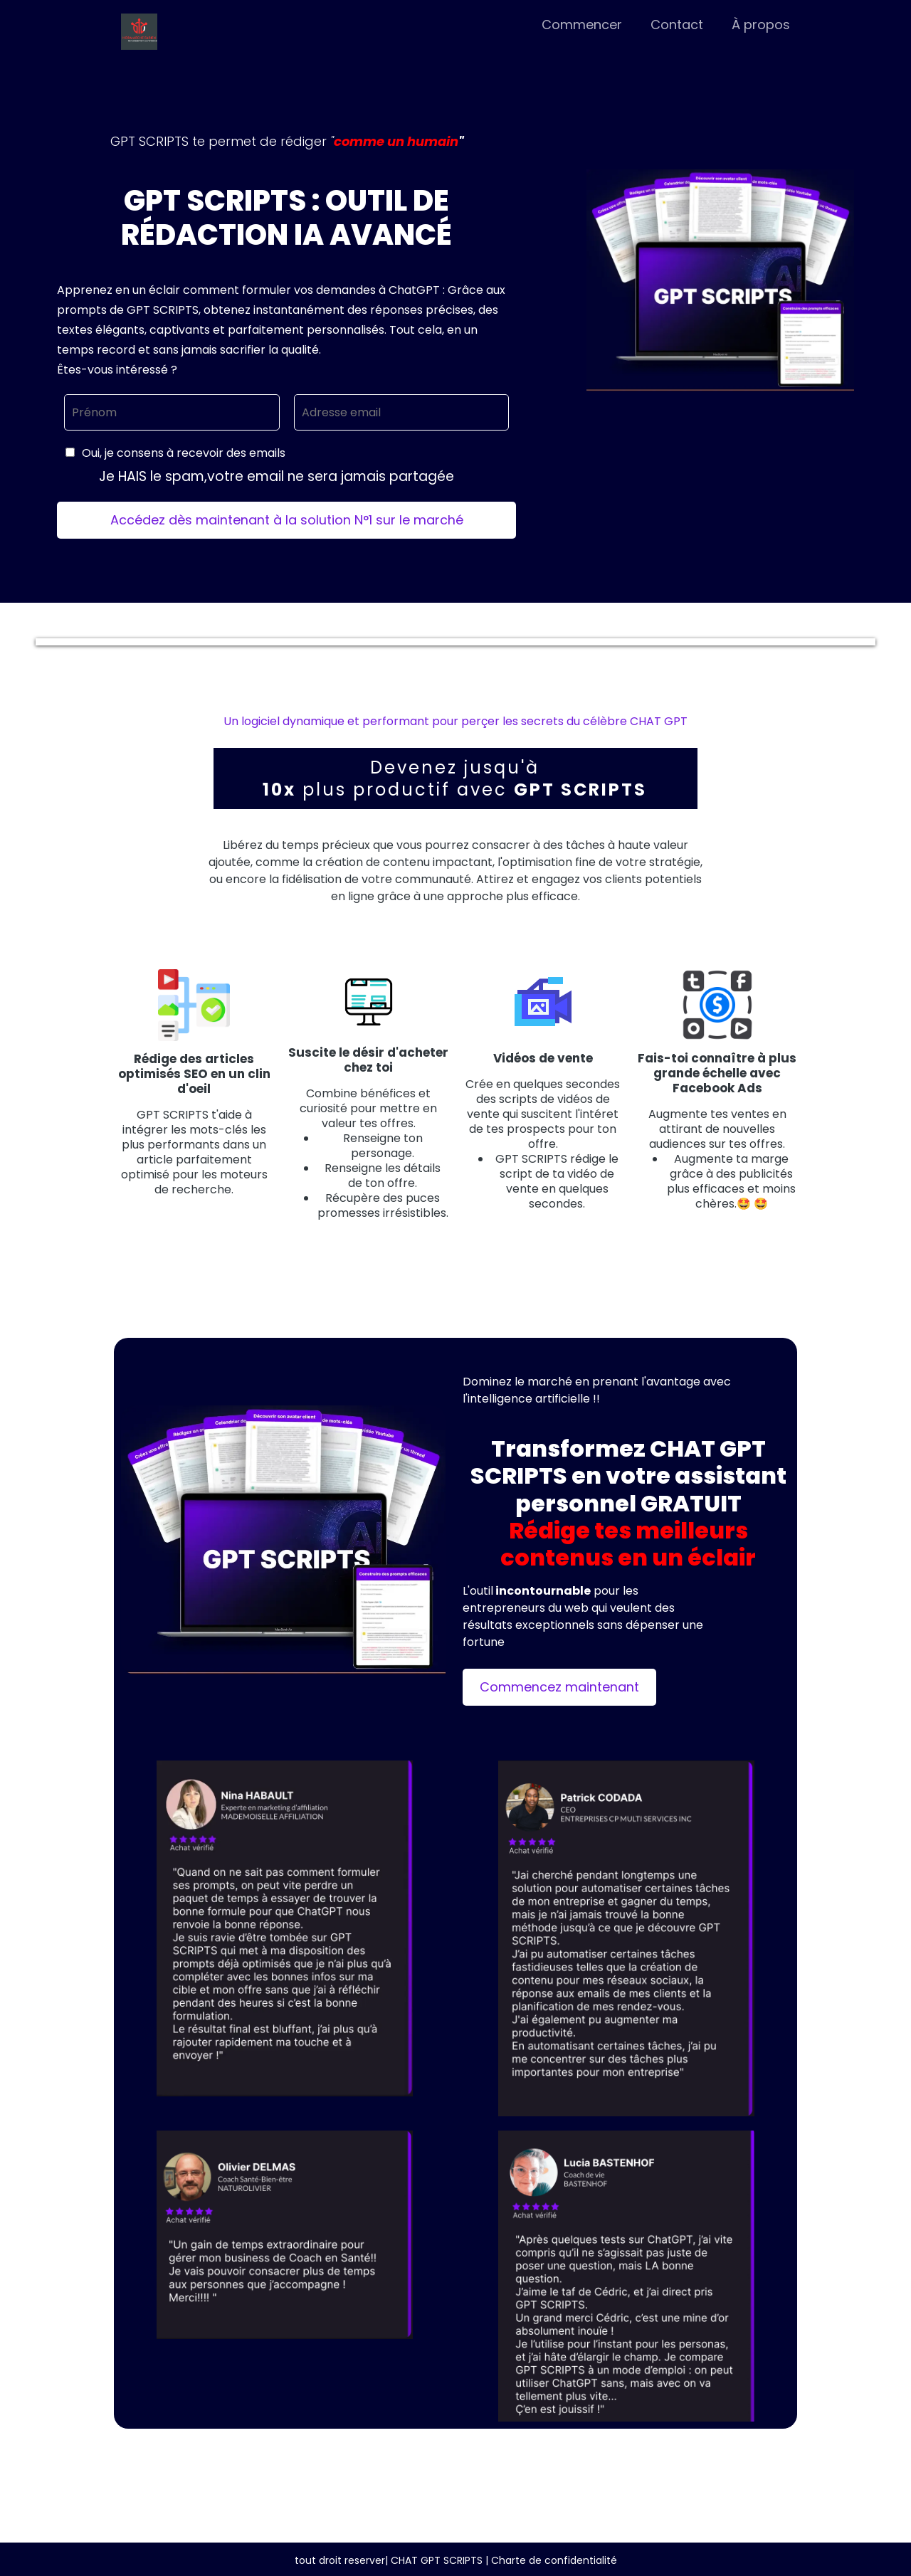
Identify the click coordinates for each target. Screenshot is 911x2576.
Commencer (582, 25)
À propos (761, 25)
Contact (677, 25)
